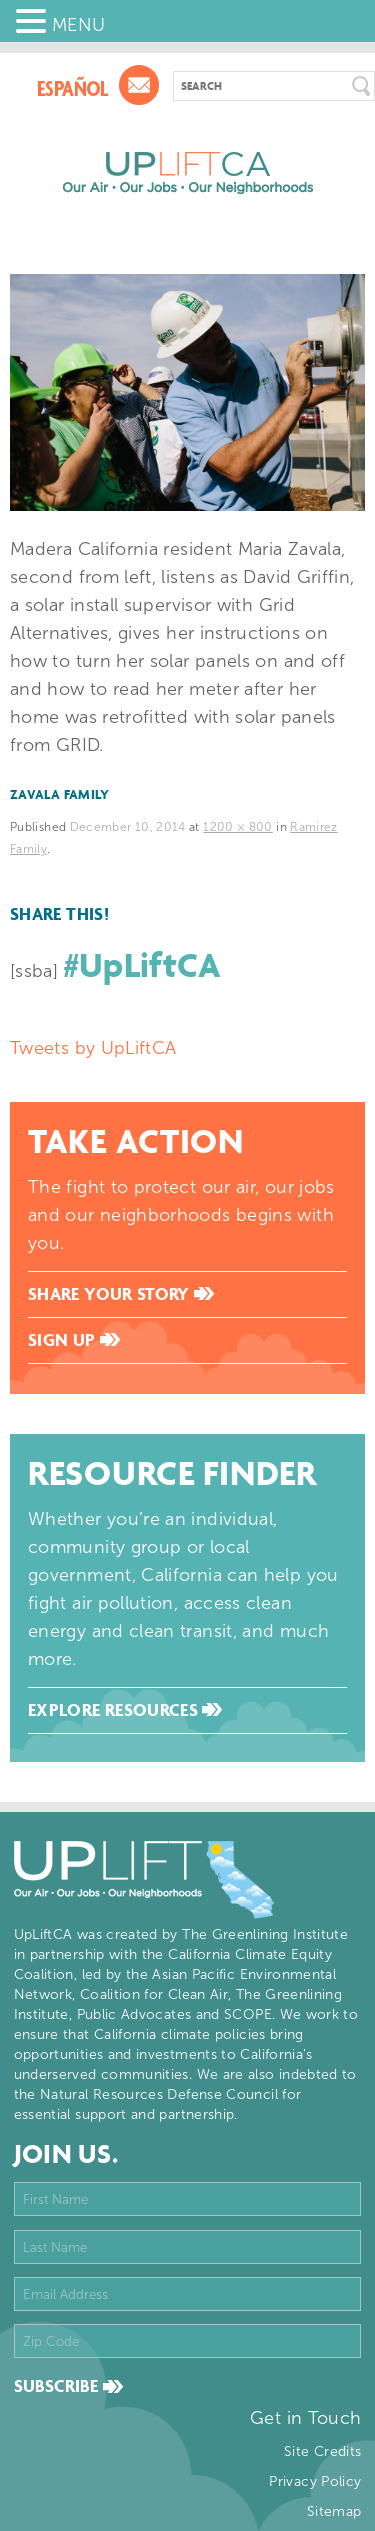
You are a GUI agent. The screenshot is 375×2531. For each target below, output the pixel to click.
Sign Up (74, 1340)
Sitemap (334, 2511)
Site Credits (322, 2451)
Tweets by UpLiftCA (93, 1048)
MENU (78, 25)
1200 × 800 (238, 827)
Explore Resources (125, 1710)
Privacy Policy (315, 2481)
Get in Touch (305, 2418)
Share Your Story (121, 1294)
